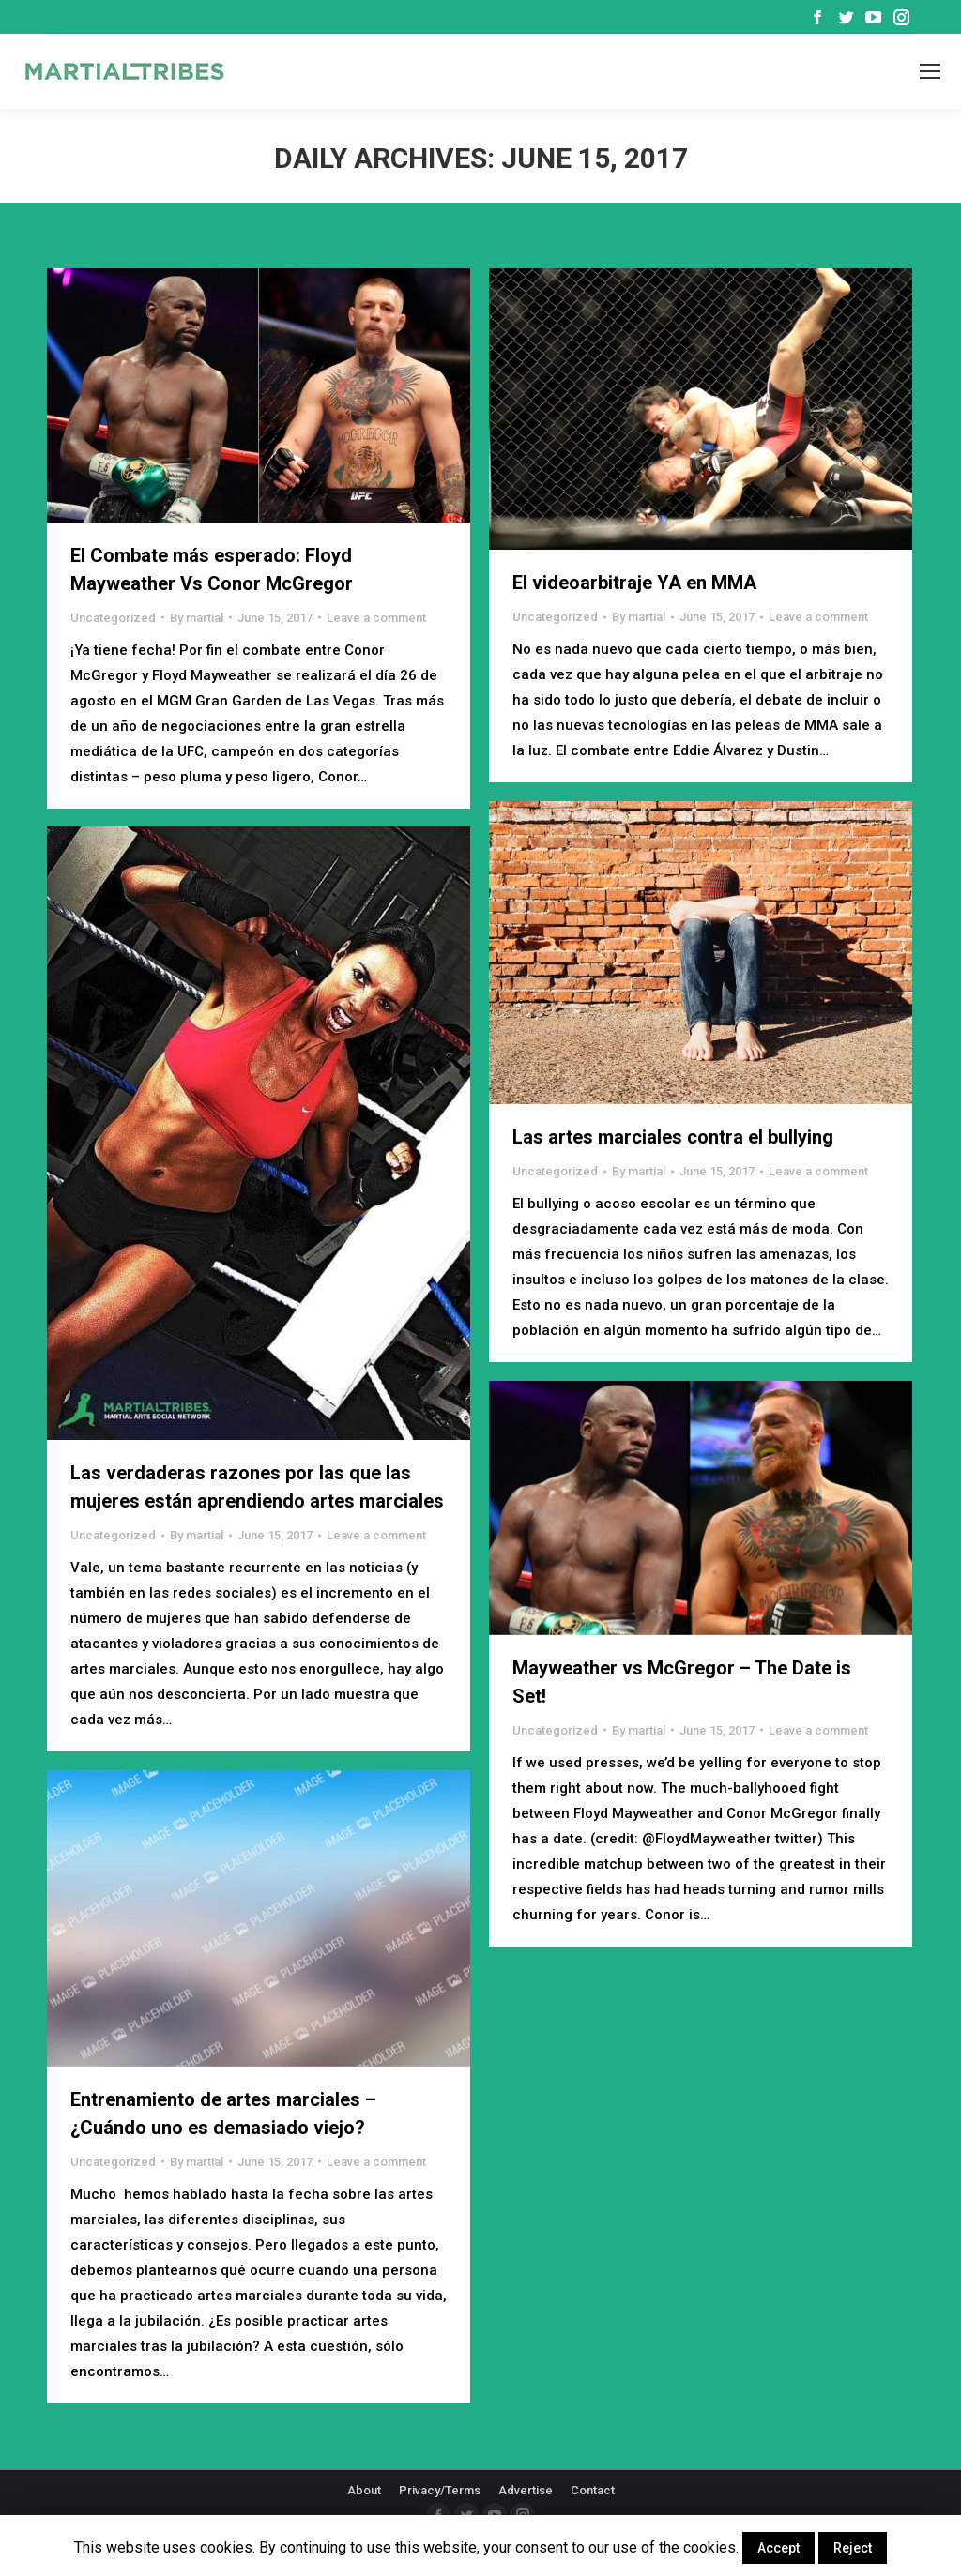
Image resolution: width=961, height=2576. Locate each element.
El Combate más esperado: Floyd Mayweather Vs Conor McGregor (211, 569)
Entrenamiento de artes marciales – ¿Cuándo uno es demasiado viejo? (223, 2113)
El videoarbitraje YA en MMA (634, 582)
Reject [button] (852, 2547)
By (196, 618)
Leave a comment (376, 618)
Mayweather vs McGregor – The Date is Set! (681, 1682)
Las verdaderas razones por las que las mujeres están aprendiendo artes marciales (257, 1487)
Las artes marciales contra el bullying (672, 1137)
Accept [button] (778, 2547)
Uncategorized (113, 618)
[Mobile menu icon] (930, 71)
